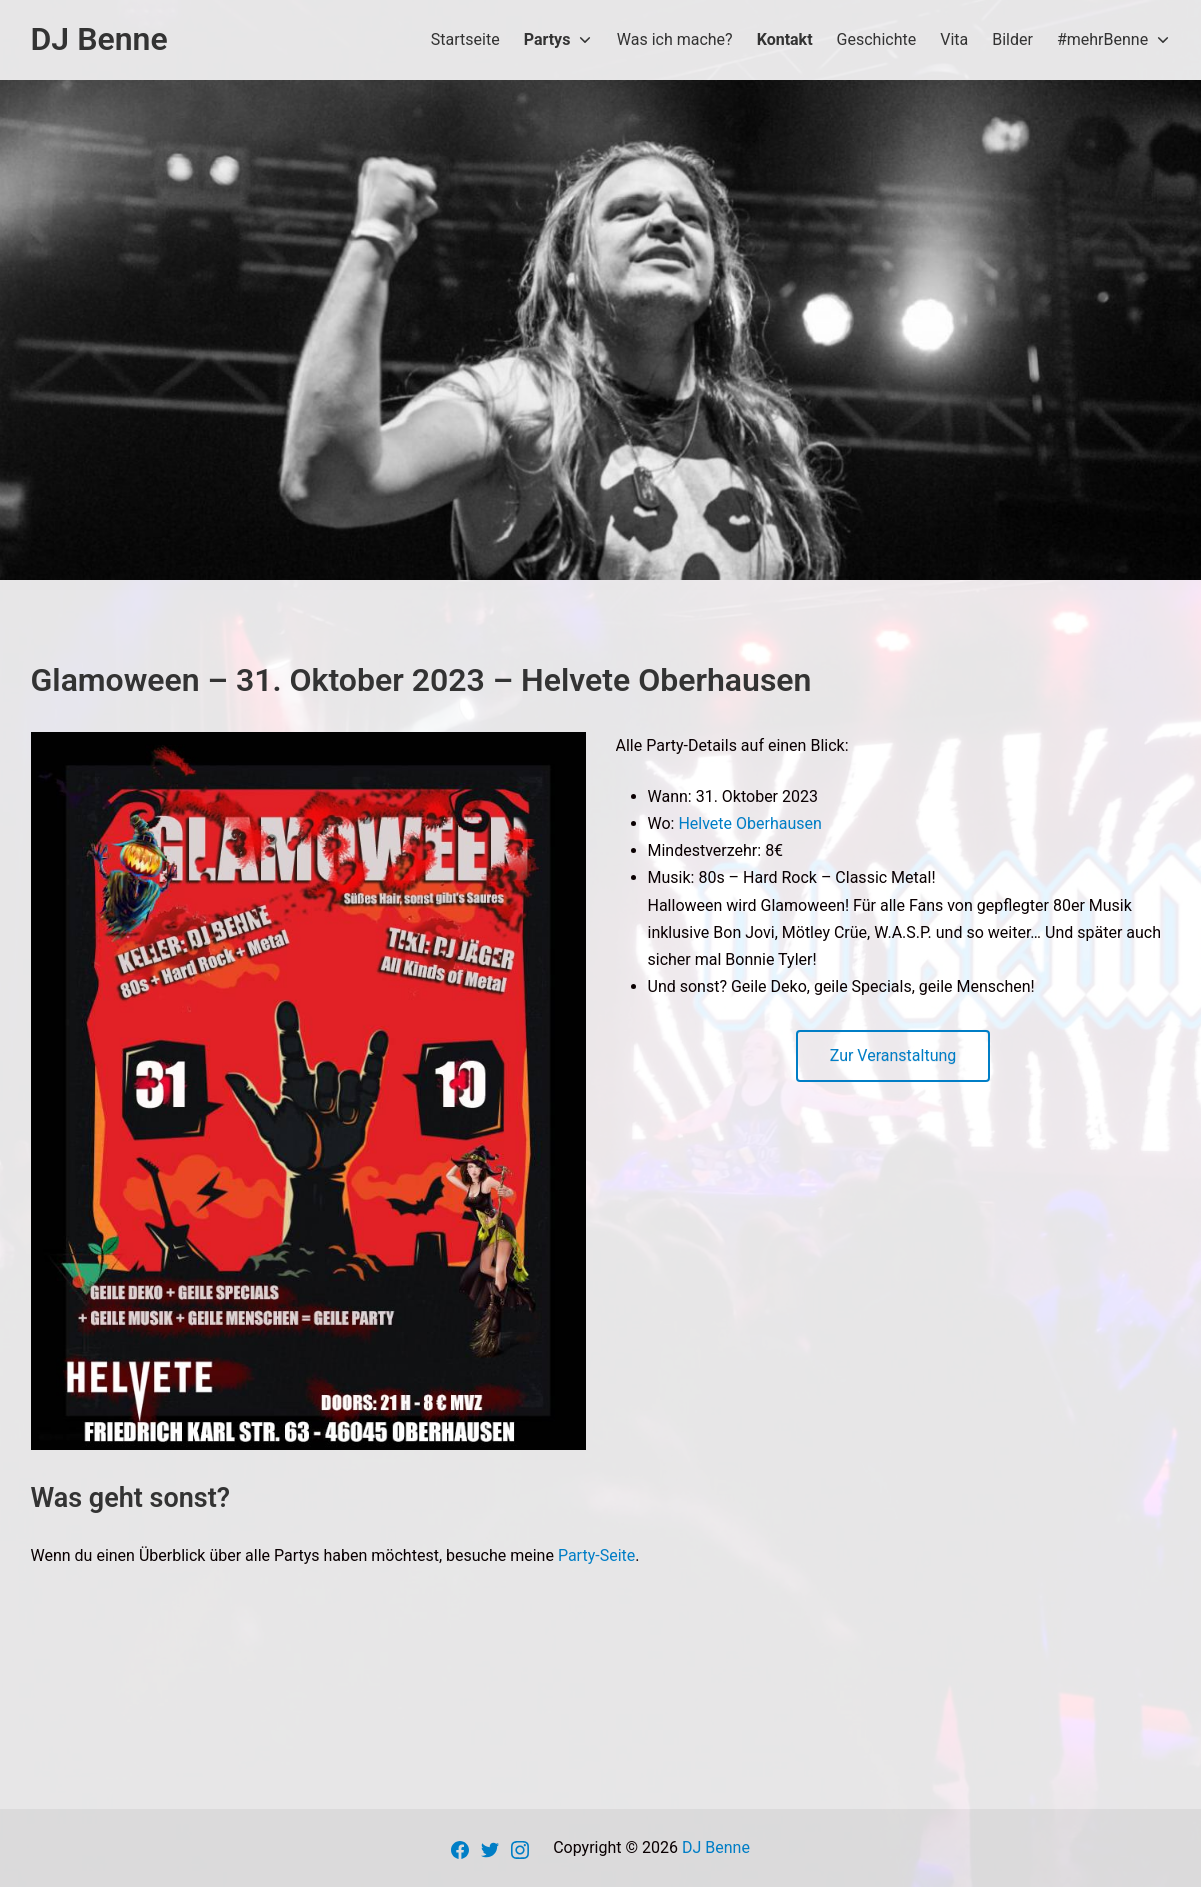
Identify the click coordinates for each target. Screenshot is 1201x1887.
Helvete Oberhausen (749, 823)
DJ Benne (716, 1847)
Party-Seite (596, 1555)
